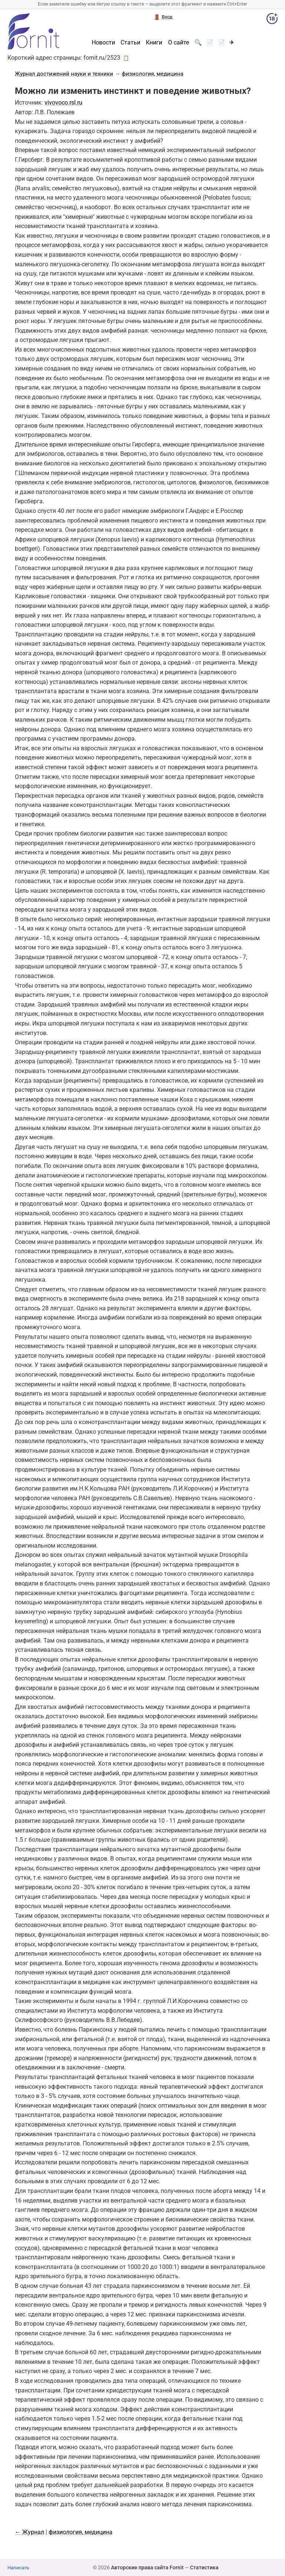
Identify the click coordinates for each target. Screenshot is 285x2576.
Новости (103, 43)
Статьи (130, 43)
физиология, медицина (152, 73)
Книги (154, 43)
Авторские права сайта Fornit (147, 2567)
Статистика (204, 2567)
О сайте (178, 43)
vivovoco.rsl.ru (63, 102)
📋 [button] (126, 58)
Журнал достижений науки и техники (64, 73)
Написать (18, 2567)
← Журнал (29, 2532)
